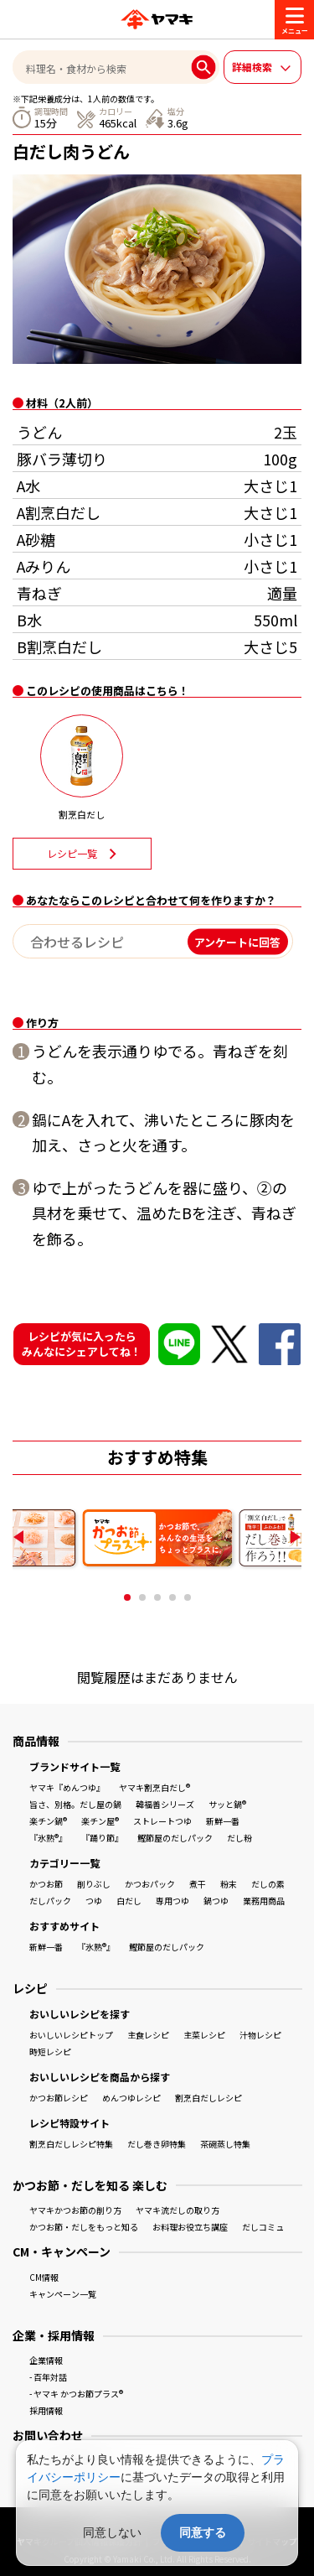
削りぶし (94, 1883)
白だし (129, 1900)
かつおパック (150, 1883)
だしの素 (268, 1883)
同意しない (112, 2532)
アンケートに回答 (237, 941)
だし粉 (239, 1837)
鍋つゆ (216, 1900)
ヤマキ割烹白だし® (154, 1787)
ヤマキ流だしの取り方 (177, 2210)
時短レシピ (50, 2051)
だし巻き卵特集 (156, 2143)
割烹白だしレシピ (208, 2097)
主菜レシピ (204, 2034)
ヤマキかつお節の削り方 (75, 2210)
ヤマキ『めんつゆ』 (67, 1787)
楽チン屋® (100, 1821)
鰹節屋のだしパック (175, 1837)
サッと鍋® (227, 1804)
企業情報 (46, 2360)
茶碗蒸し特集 (225, 2143)
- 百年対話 (48, 2377)
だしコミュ (263, 2226)
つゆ (93, 1900)
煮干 (197, 1883)
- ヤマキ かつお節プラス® (76, 2393)
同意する (202, 2532)
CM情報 (44, 2277)
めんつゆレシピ (131, 2097)
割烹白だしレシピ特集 (71, 2143)
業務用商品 (264, 1900)
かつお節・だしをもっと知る (83, 2226)
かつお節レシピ (58, 2097)
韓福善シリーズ (165, 1804)
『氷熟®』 (48, 1837)
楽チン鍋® (48, 1821)
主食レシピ (148, 2034)
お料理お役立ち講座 (190, 2226)
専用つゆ (172, 1900)
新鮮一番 (222, 1821)
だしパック (50, 1900)
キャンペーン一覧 (62, 2294)
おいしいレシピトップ (71, 2034)
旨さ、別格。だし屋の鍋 (75, 1804)
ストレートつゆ (162, 1821)
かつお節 (46, 1883)
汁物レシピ (260, 2034)
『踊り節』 (102, 1837)
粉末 (228, 1883)
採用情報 (46, 2410)
